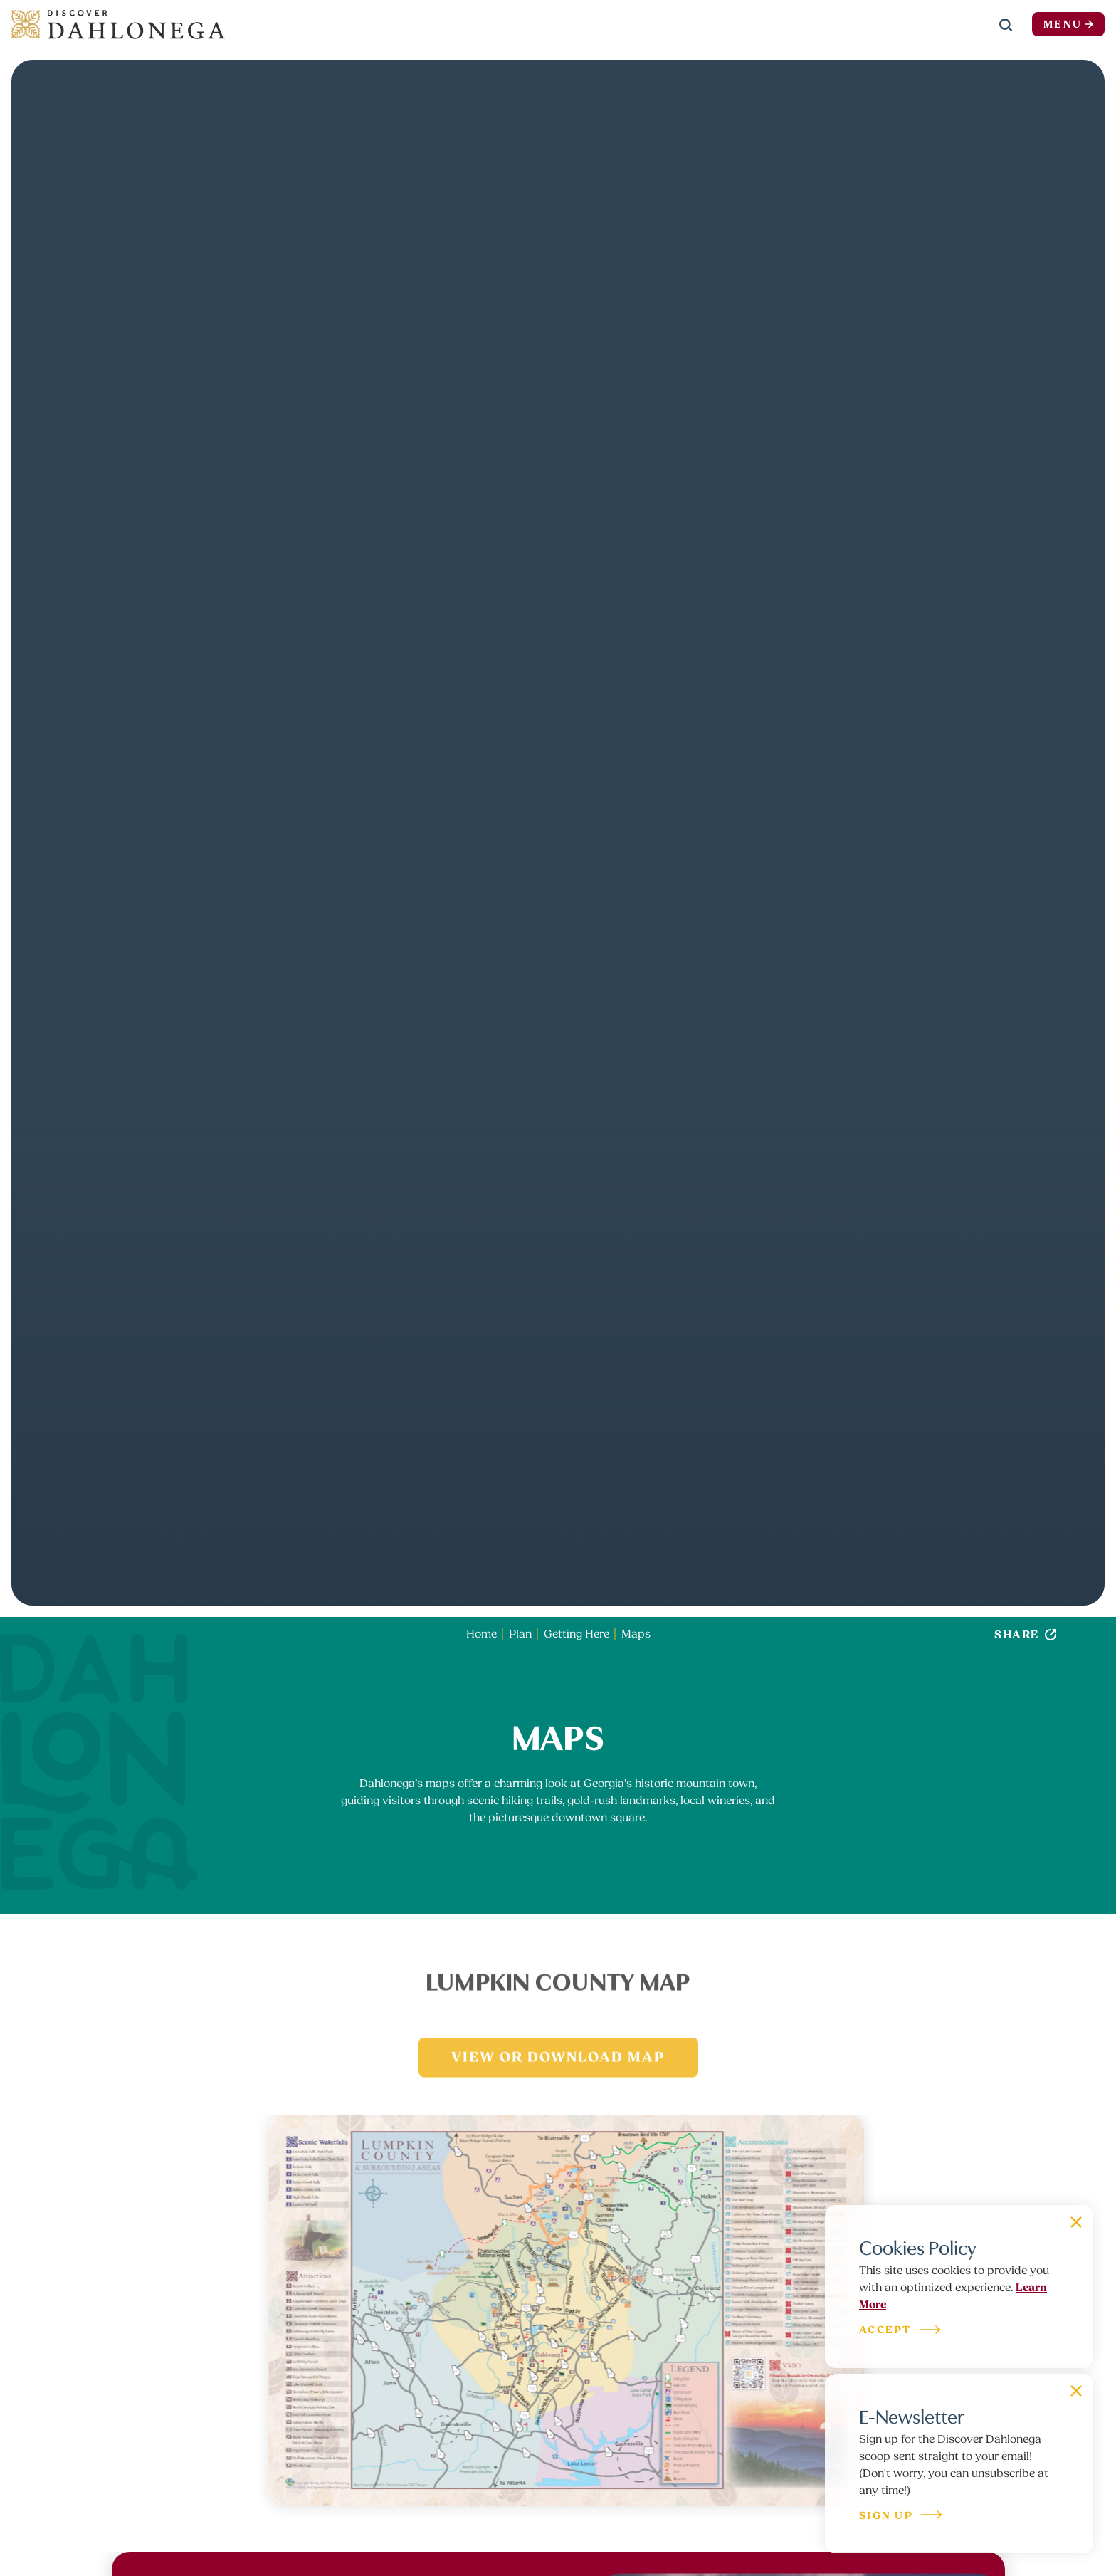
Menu (1068, 24)
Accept (900, 2331)
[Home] (118, 24)
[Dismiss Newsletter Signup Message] (1076, 2391)
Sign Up (901, 2516)
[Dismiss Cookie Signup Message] (1076, 2222)
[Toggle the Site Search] (1005, 24)
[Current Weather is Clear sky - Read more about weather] (956, 24)
